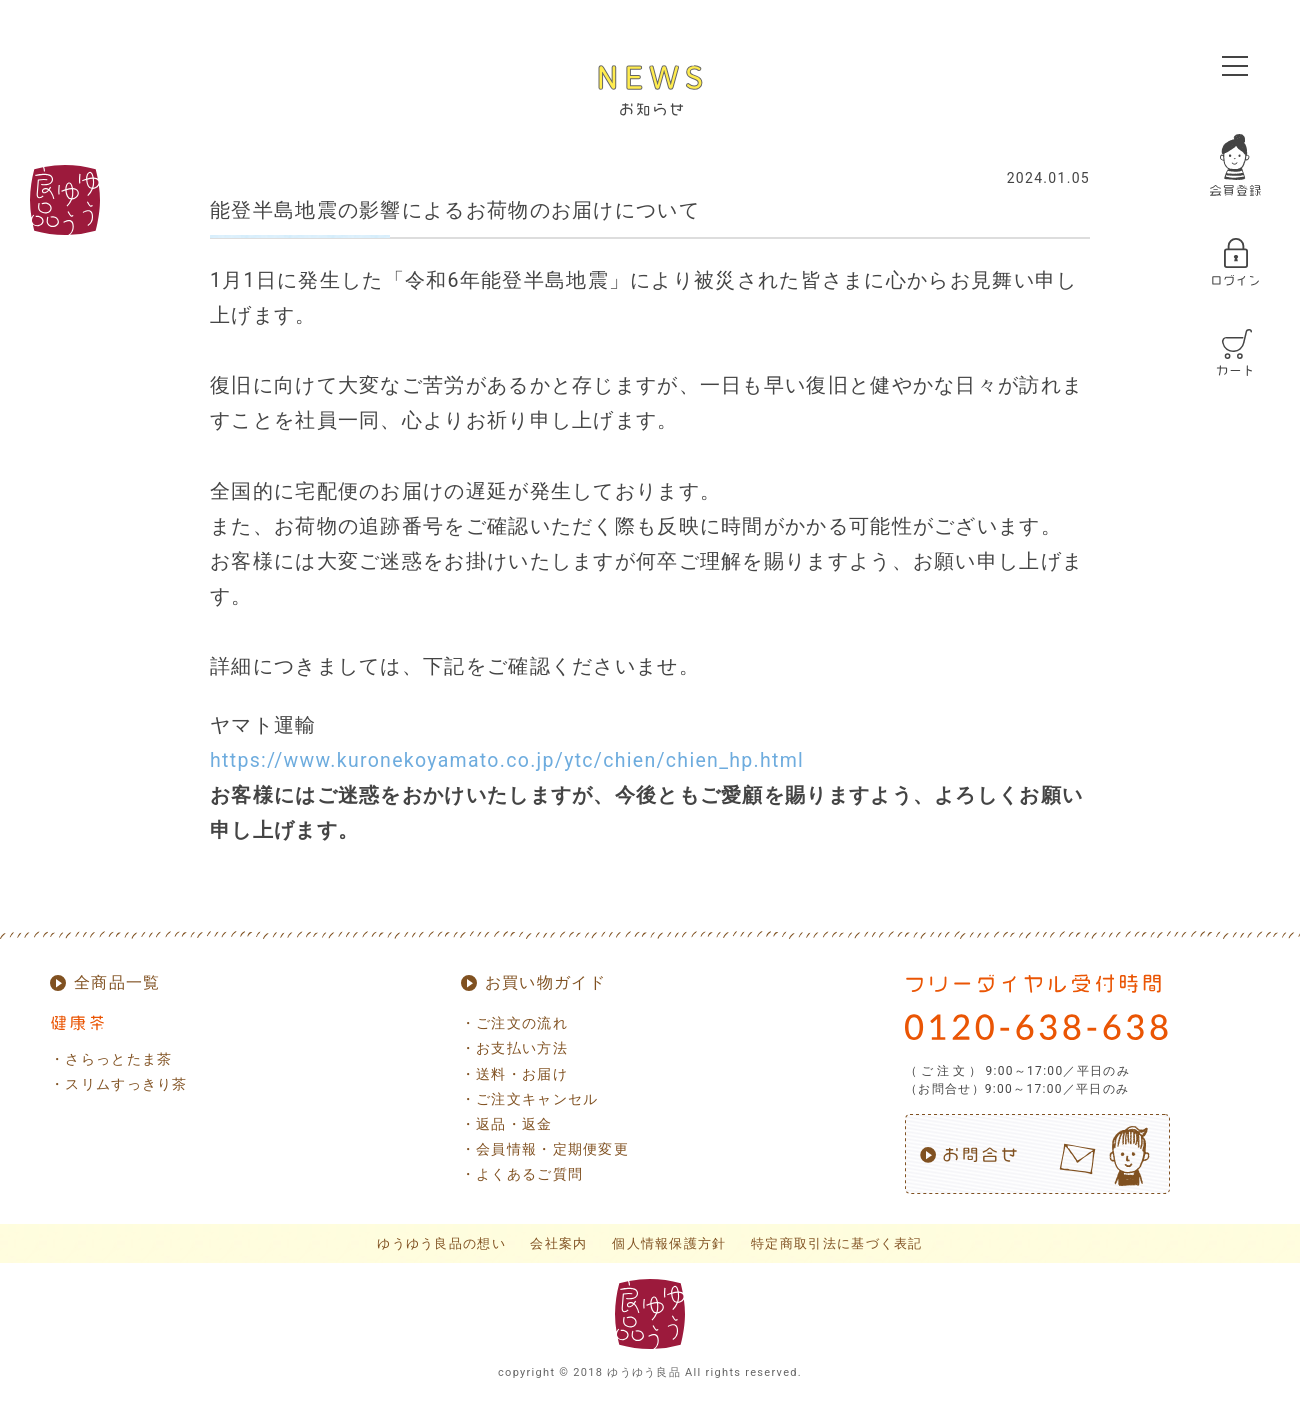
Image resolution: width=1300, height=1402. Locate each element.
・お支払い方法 (514, 1048)
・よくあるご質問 (522, 1174)
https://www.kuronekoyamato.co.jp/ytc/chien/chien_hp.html (507, 760)
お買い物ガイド (545, 982)
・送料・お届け (514, 1074)
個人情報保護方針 (669, 1243)
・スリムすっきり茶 (119, 1084)
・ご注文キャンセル (530, 1099)
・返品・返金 (507, 1124)
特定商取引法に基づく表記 (837, 1243)
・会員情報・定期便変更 (545, 1149)
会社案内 (558, 1243)
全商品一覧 (117, 982)
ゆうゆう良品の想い (441, 1243)
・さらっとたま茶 (111, 1059)
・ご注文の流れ (514, 1023)
